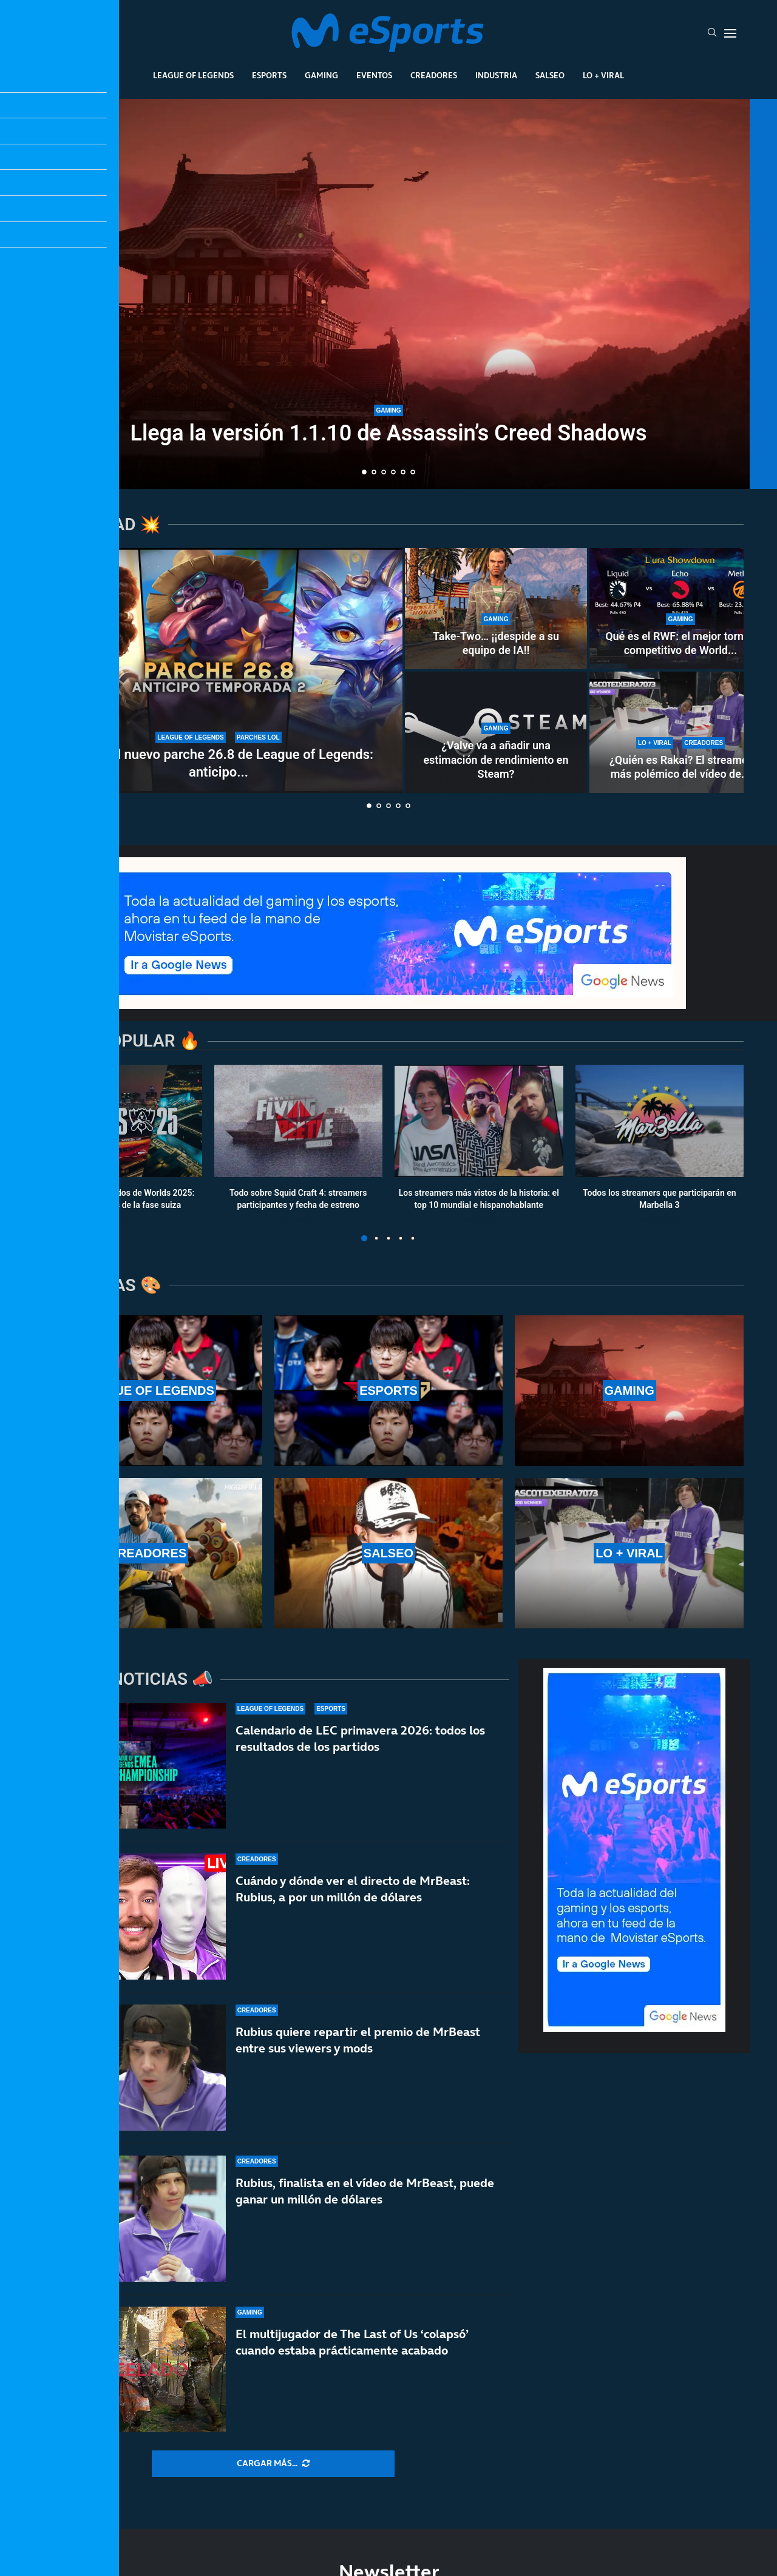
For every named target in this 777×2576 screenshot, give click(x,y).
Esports (269, 75)
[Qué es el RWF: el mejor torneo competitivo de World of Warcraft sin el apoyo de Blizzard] (680, 608)
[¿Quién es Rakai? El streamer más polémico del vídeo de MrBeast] (680, 732)
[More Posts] (273, 2463)
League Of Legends (193, 75)
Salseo (550, 75)
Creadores (433, 75)
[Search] (712, 33)
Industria (496, 75)
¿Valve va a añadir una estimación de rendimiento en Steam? (495, 759)
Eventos (374, 75)
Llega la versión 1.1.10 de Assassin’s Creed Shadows (389, 433)
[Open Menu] (730, 33)
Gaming (321, 75)
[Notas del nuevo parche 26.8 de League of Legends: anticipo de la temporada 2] (218, 670)
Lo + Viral (603, 75)
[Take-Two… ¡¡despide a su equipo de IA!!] (496, 608)
